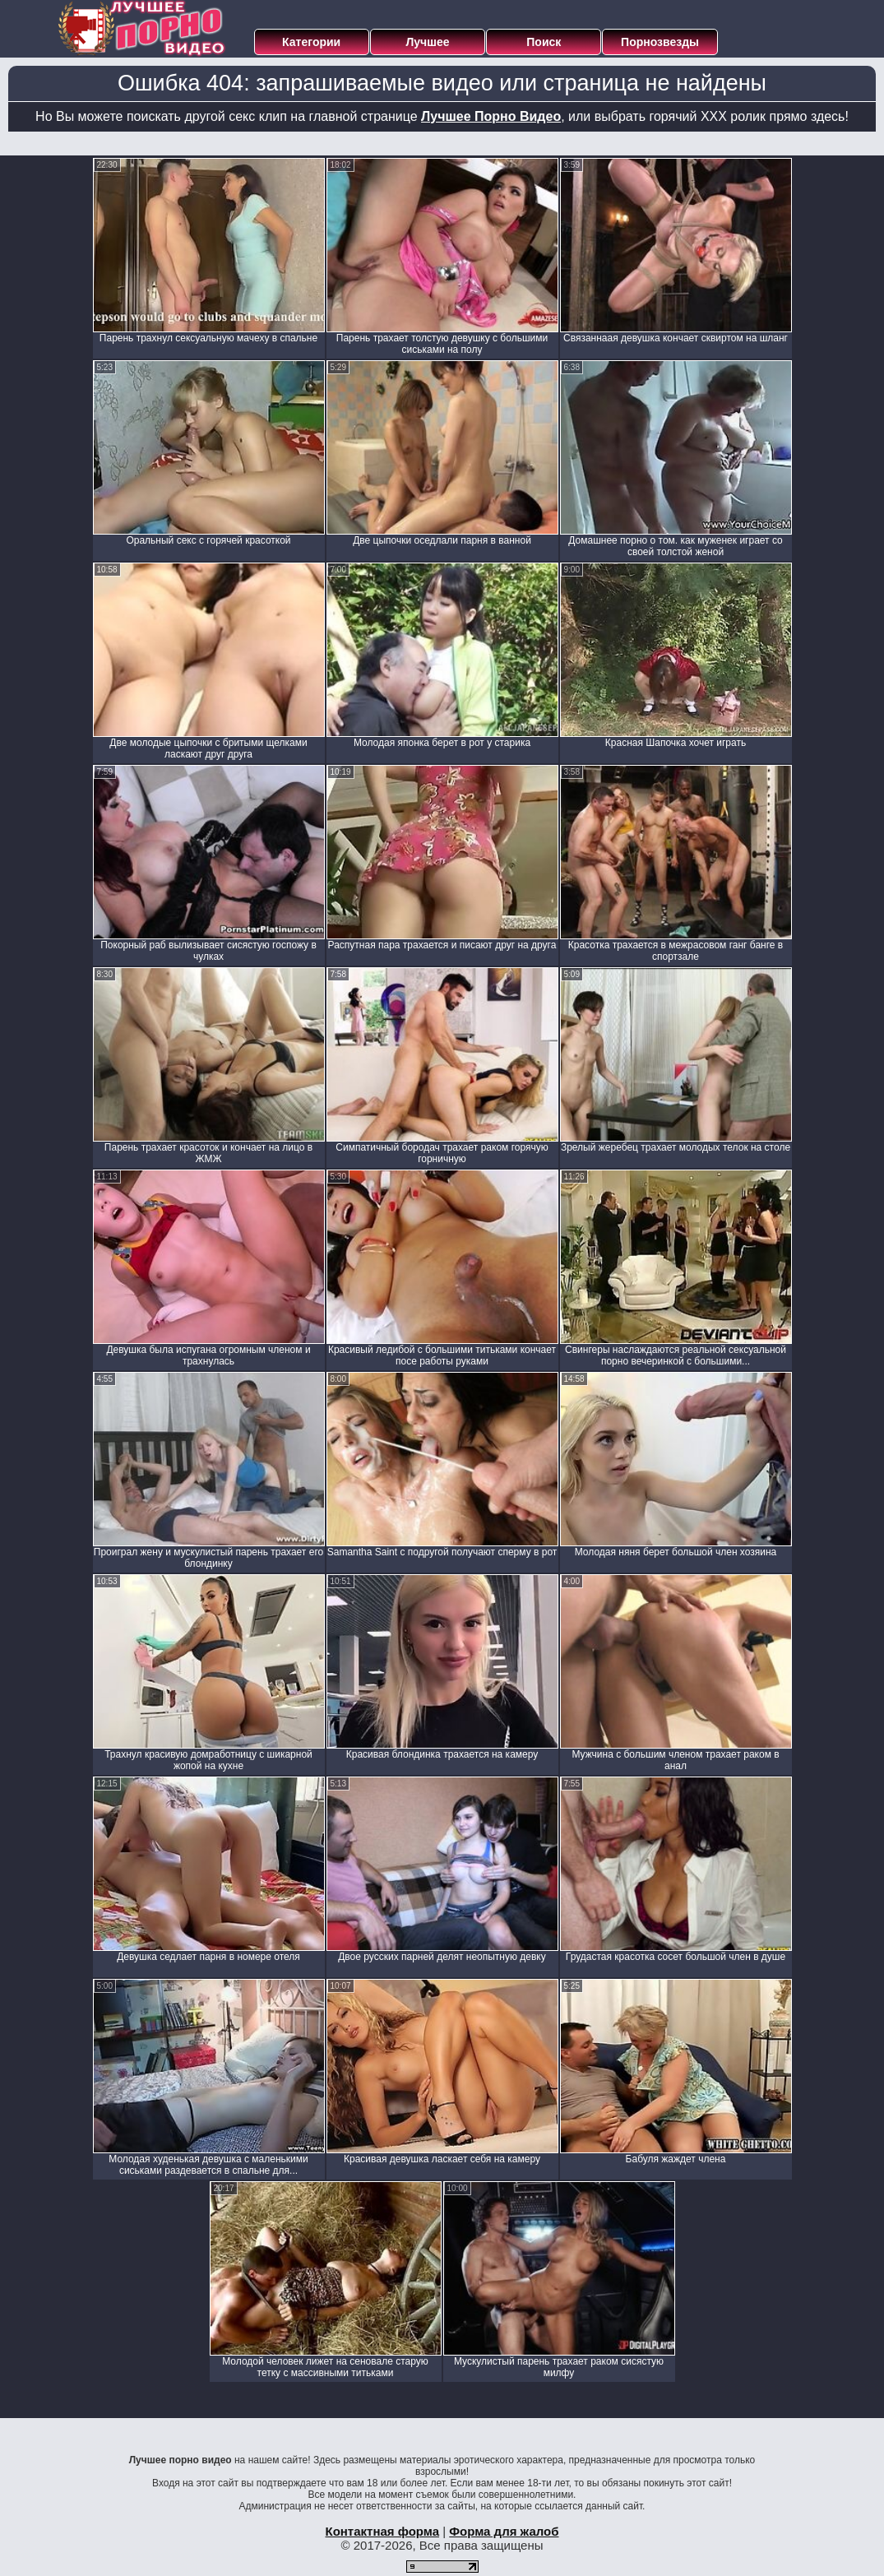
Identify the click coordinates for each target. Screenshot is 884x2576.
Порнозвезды (660, 42)
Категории (311, 42)
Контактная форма (382, 2531)
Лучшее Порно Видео (491, 116)
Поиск (543, 42)
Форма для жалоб (503, 2531)
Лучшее (427, 42)
